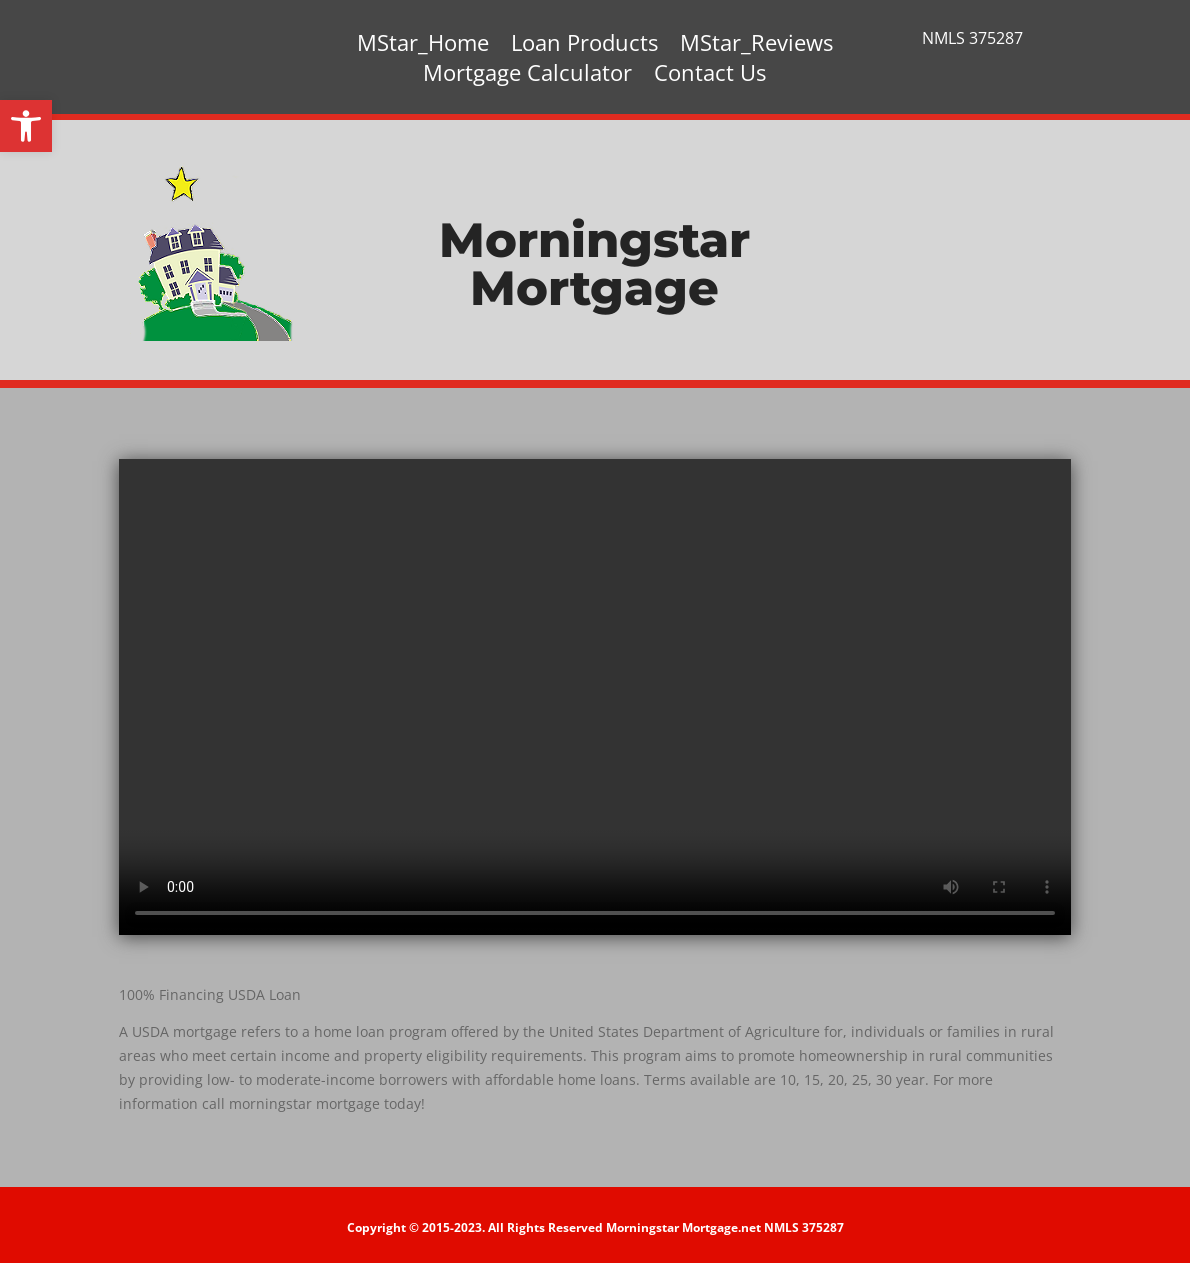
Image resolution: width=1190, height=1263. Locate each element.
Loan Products (584, 46)
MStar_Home (423, 46)
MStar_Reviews (756, 46)
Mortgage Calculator (527, 76)
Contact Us (710, 76)
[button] (26, 126)
